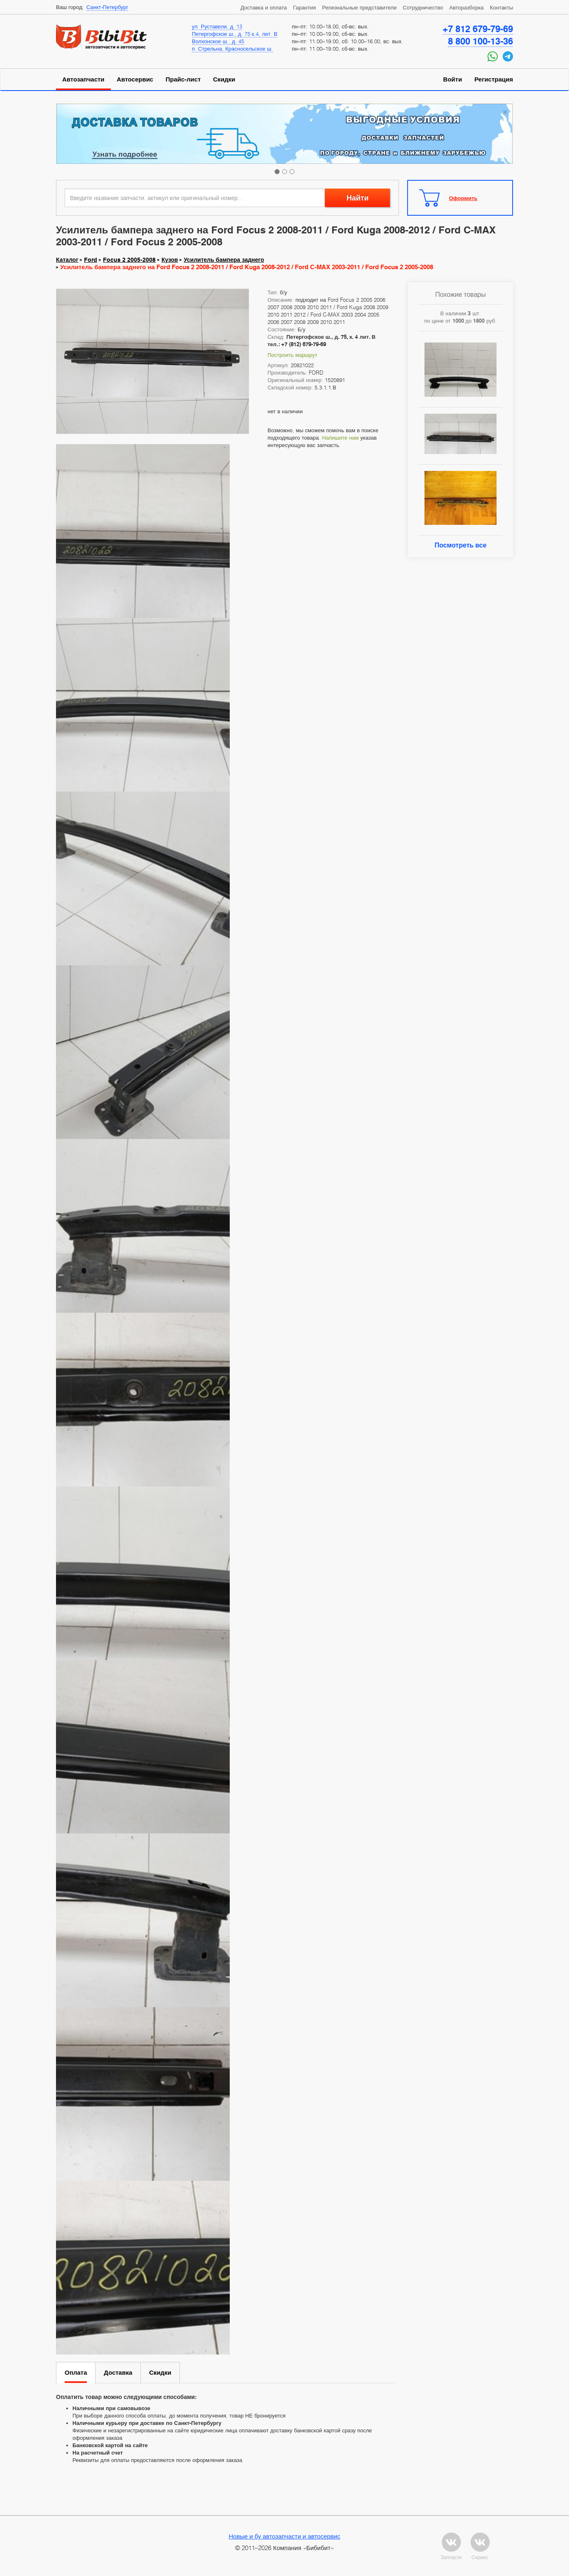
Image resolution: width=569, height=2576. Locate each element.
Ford (90, 259)
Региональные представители (359, 7)
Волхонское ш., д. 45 (218, 41)
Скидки (224, 79)
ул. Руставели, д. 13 (217, 26)
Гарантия (304, 7)
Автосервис (135, 79)
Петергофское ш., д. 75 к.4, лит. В (235, 33)
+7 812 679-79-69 (478, 28)
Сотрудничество (423, 7)
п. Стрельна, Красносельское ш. (232, 48)
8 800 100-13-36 (480, 41)
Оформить (463, 198)
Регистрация (493, 79)
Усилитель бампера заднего (224, 259)
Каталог (67, 259)
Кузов (169, 259)
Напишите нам (340, 437)
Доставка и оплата (263, 7)
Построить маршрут (292, 355)
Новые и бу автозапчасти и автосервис (284, 2536)
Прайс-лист (183, 79)
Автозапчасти (83, 79)
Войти (452, 79)
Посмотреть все (460, 545)
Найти (357, 197)
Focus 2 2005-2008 (129, 259)
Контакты (501, 7)
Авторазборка (466, 7)
